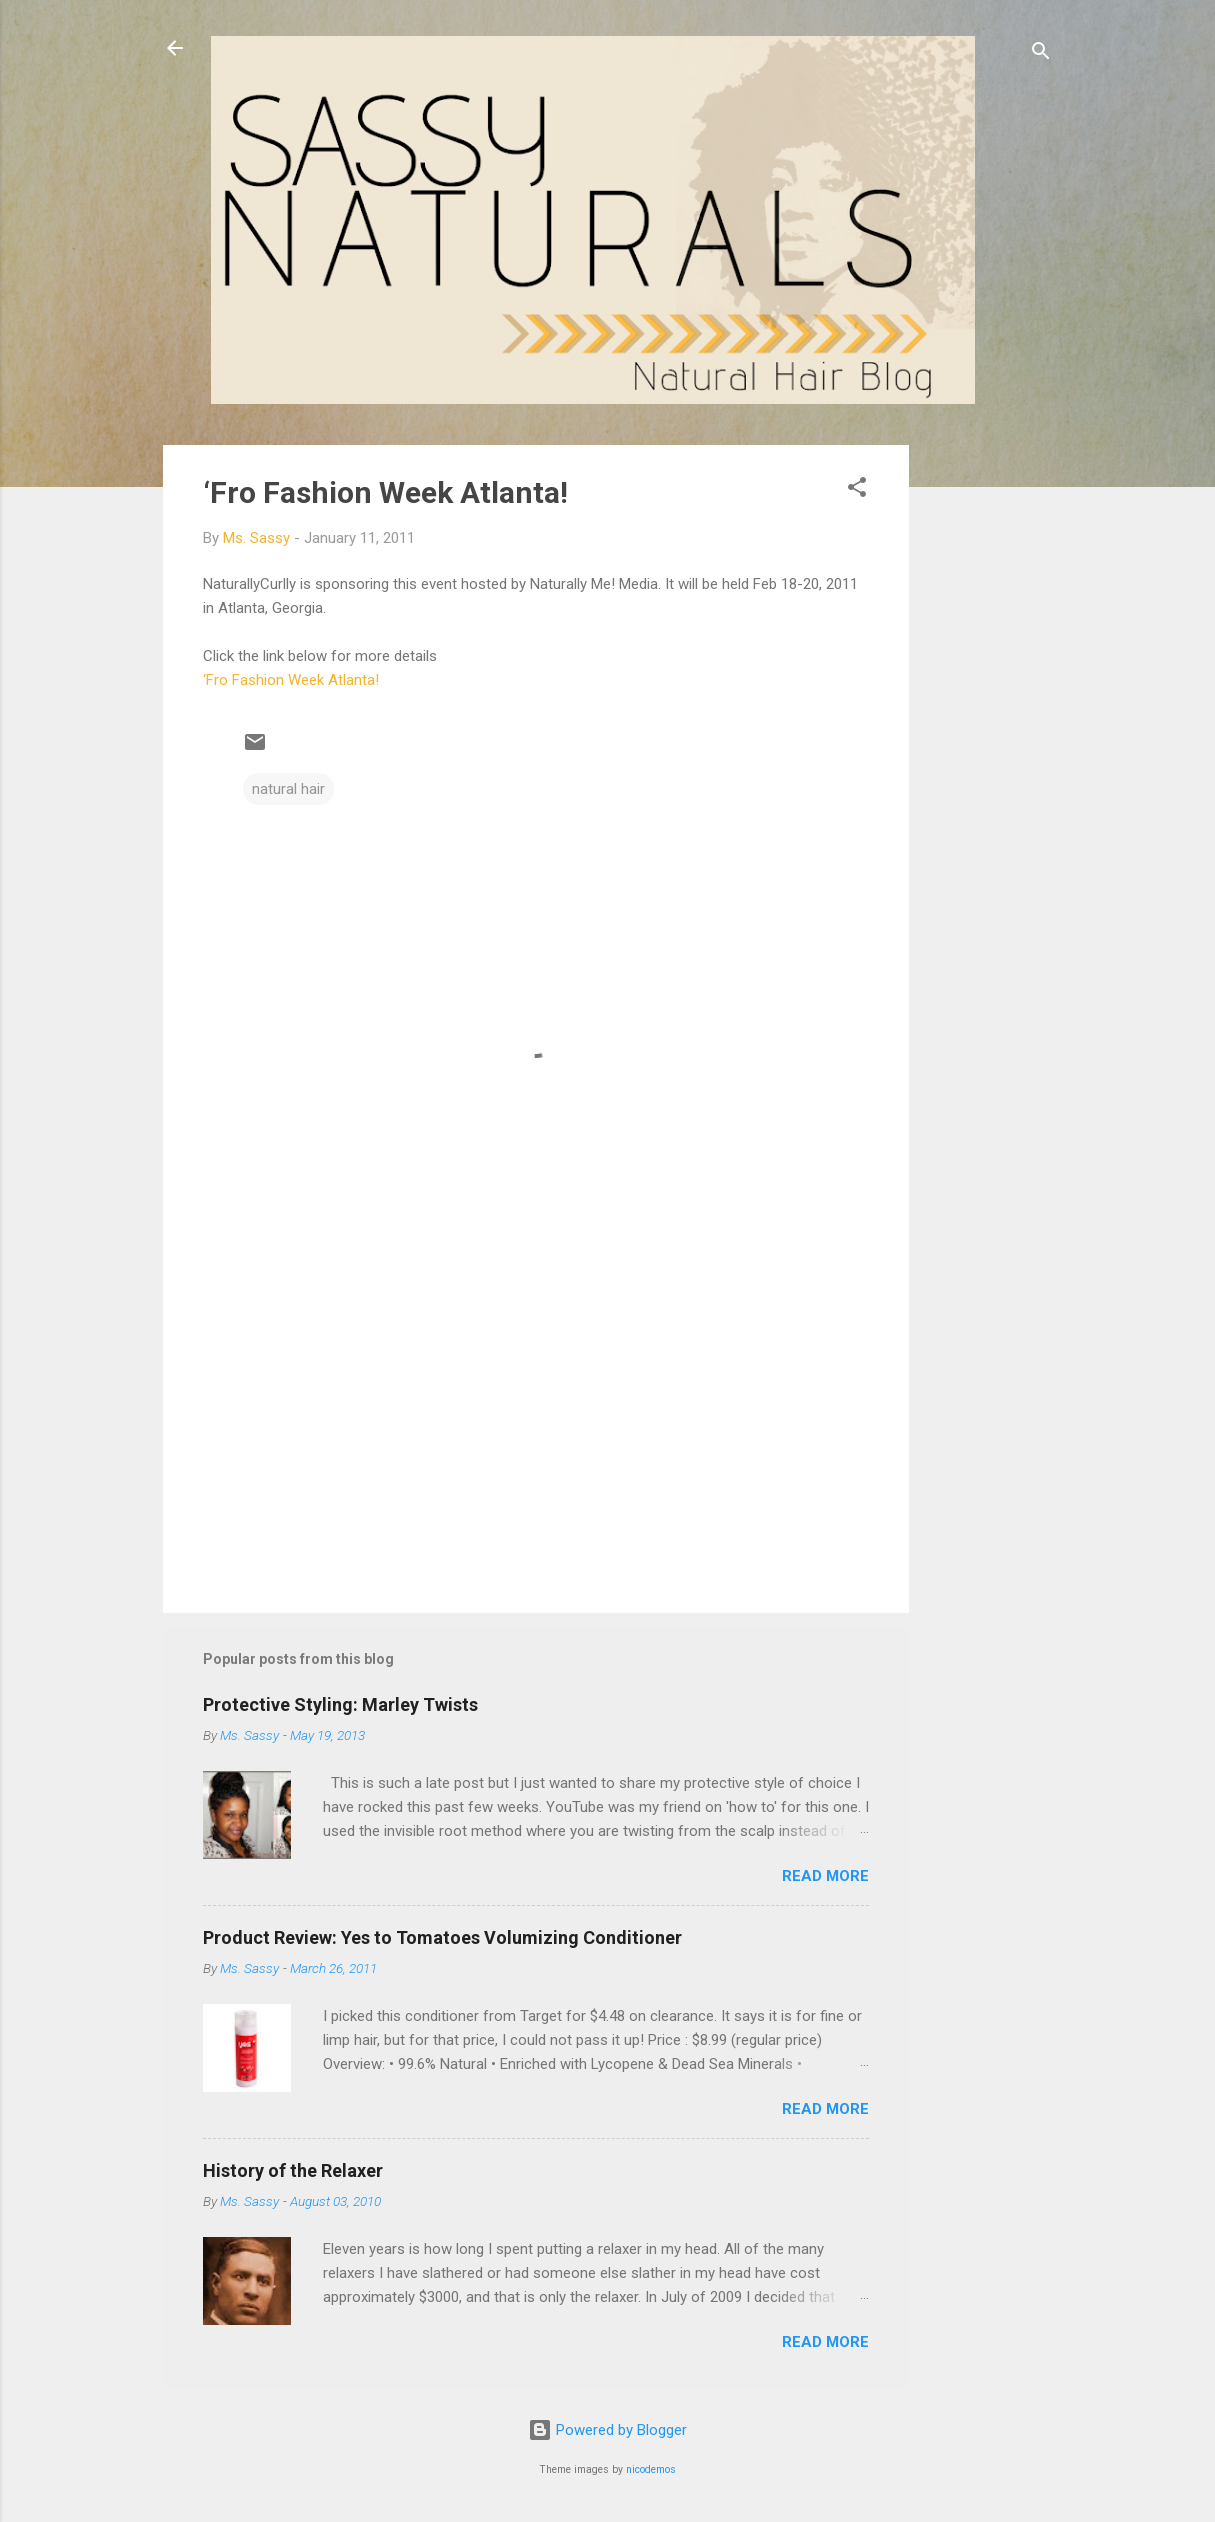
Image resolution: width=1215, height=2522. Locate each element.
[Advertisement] (989, 745)
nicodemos (651, 2469)
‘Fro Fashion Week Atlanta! (385, 492)
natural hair (288, 789)
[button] (857, 490)
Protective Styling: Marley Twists (340, 1704)
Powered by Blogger (607, 2430)
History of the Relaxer (293, 2170)
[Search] (1041, 54)
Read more (825, 1876)
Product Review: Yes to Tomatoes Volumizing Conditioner (442, 1937)
